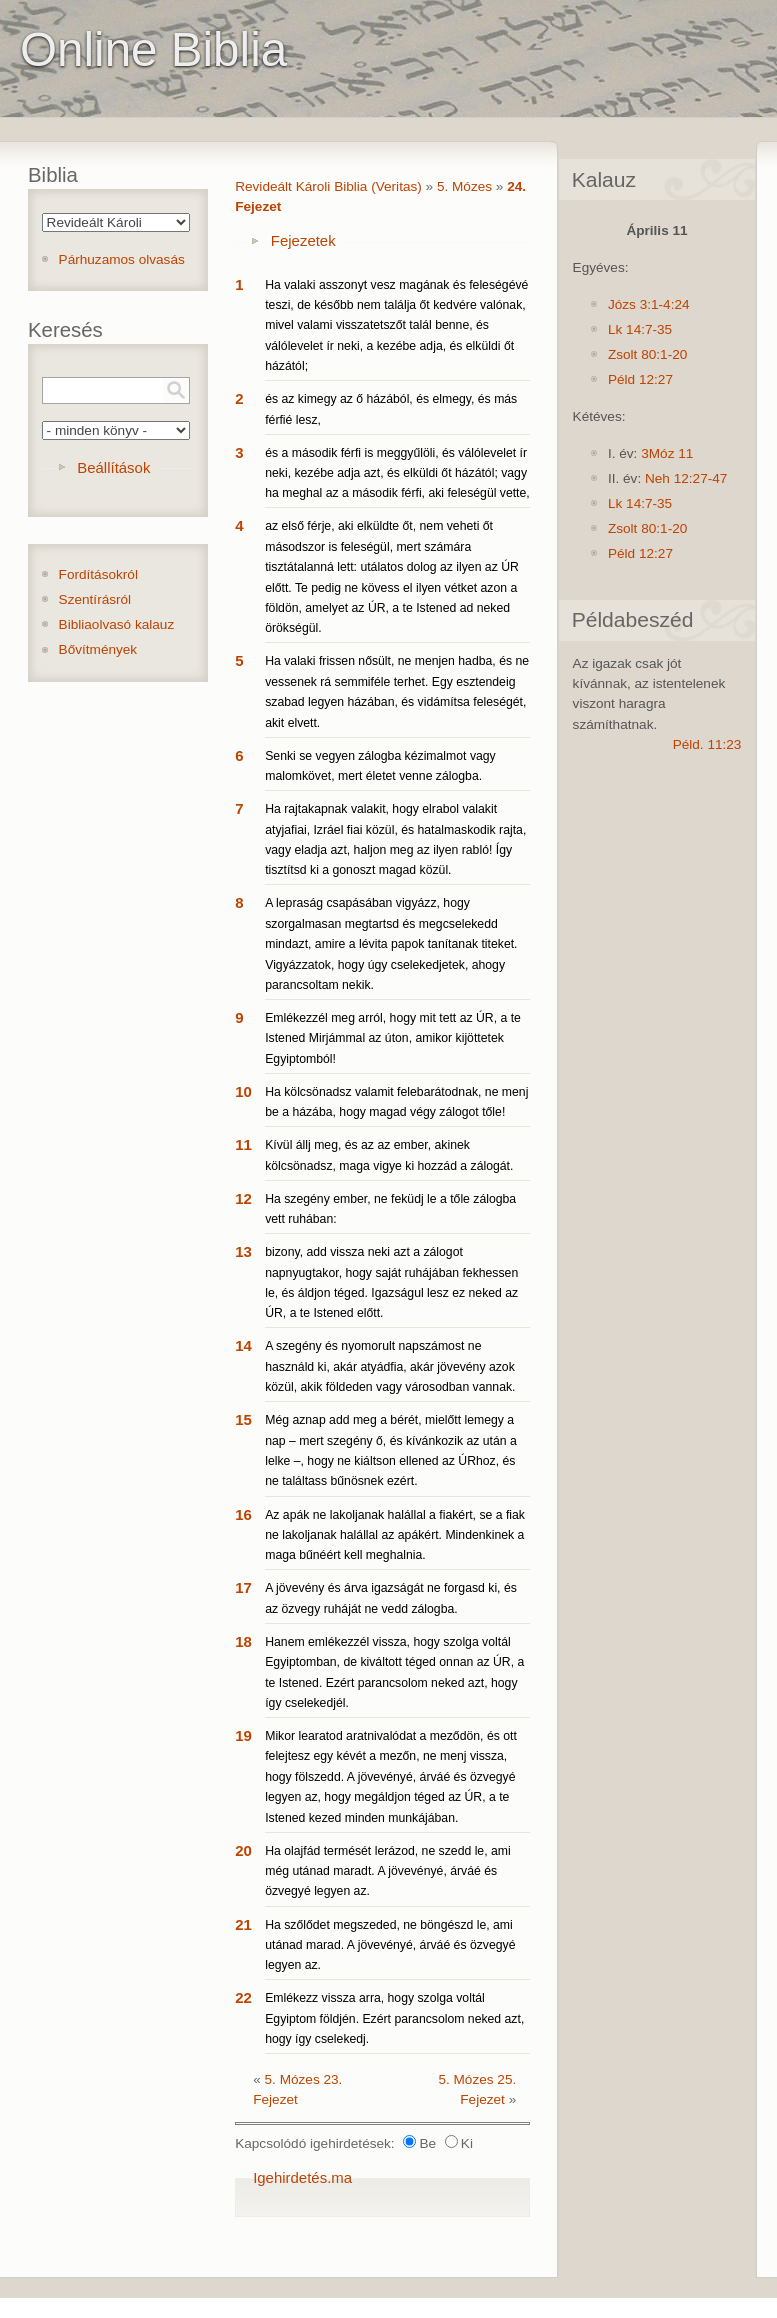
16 (243, 1514)
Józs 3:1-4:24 (649, 304)
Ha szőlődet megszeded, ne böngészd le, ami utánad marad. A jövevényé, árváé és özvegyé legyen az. (390, 1945)
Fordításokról (98, 574)
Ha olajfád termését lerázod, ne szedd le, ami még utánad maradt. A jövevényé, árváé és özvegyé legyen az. (388, 1871)
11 (243, 1144)
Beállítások (113, 467)
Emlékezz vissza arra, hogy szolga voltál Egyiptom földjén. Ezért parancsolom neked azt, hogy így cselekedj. (394, 2018)
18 (243, 1641)
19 (243, 1735)
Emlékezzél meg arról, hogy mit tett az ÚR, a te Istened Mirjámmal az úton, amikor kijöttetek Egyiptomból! (393, 1038)
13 (243, 1251)
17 (243, 1587)
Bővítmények (98, 649)
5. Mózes (464, 186)
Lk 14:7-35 (640, 329)
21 (243, 1924)
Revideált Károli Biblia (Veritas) (328, 186)
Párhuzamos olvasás (122, 259)
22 (243, 1997)
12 (243, 1198)
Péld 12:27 (640, 379)
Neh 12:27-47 (686, 478)
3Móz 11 (667, 453)
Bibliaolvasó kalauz (117, 624)
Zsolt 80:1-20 (647, 354)
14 (243, 1345)
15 (243, 1419)
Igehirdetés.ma (302, 2177)
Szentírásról (95, 599)
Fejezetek (303, 240)
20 (243, 1850)
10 (243, 1091)
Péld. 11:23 (707, 744)
